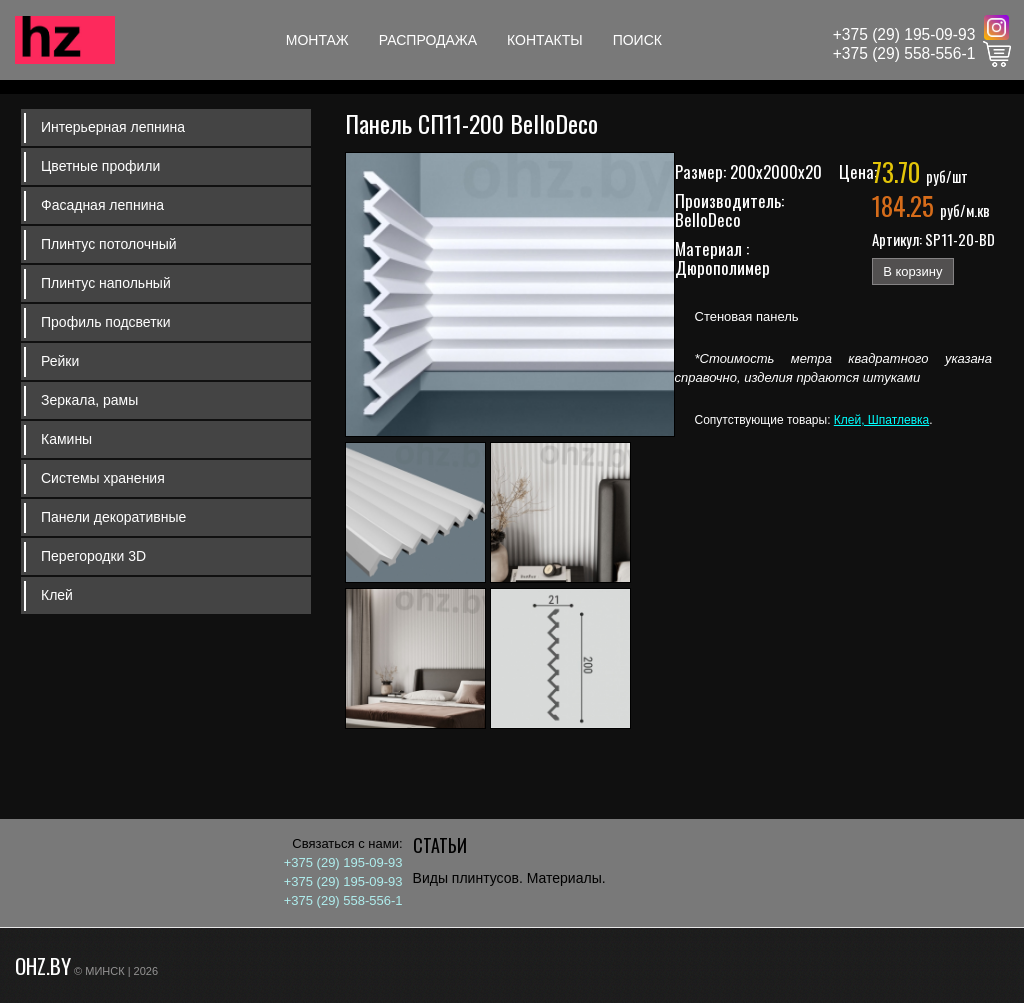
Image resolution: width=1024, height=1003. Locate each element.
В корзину (912, 271)
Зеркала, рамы (89, 400)
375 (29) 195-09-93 (909, 34)
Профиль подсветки (106, 322)
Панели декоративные (113, 517)
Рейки (60, 361)
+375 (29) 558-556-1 (904, 53)
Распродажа (428, 40)
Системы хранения (103, 478)
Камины (66, 439)
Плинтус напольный (106, 283)
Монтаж (317, 40)
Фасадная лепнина (102, 205)
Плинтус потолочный (109, 244)
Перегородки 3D (93, 556)
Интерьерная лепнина (113, 127)
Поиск (637, 40)
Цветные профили (100, 166)
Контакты (545, 40)
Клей (57, 595)
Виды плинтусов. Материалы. (509, 878)
